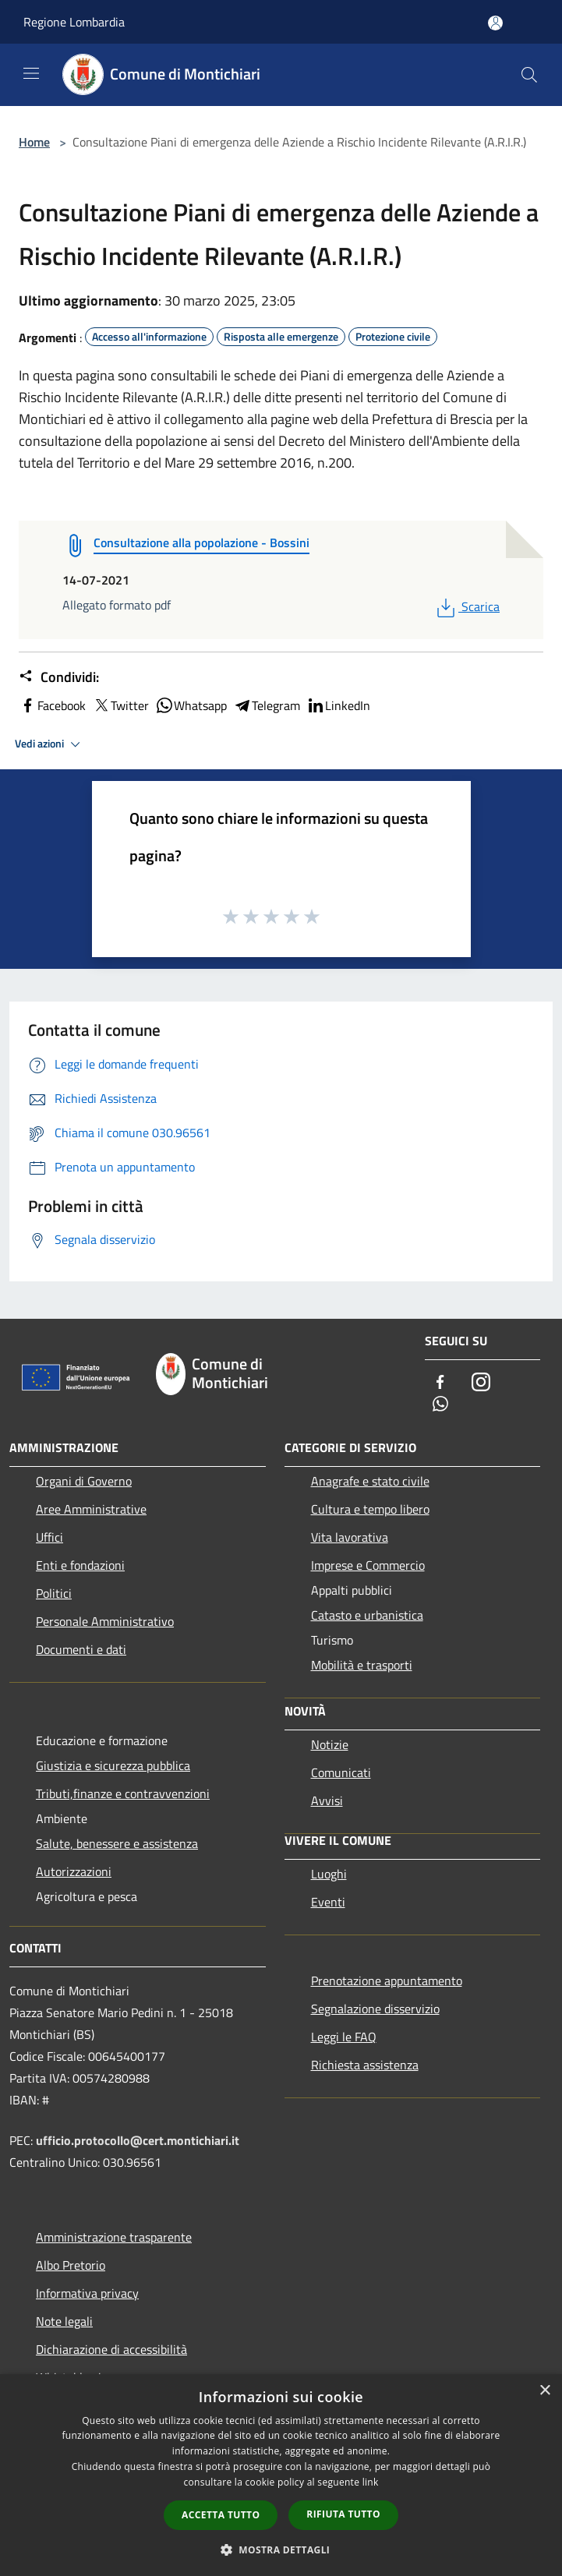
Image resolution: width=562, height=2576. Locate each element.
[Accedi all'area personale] (495, 23)
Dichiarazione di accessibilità (111, 2349)
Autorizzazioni (73, 1871)
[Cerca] (529, 74)
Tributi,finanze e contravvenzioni (123, 1793)
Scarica (466, 606)
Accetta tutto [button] (221, 2514)
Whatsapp (191, 705)
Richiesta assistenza (365, 2064)
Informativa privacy (87, 2293)
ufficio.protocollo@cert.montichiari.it (137, 2140)
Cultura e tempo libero (370, 1509)
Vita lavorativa (349, 1537)
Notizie (329, 1744)
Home (34, 142)
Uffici (49, 1537)
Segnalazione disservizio (375, 2008)
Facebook (52, 705)
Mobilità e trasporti (361, 1664)
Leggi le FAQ (343, 2036)
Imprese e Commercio (368, 1565)
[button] (281, 2549)
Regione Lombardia (74, 21)
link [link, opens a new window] (370, 2482)
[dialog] (281, 2475)
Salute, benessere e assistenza (117, 1843)
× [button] (544, 2391)
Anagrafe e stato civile (370, 1481)
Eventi (328, 1901)
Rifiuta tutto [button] (343, 2514)
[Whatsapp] (440, 1405)
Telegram (266, 705)
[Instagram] (481, 1383)
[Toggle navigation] (31, 73)
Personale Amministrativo (105, 1621)
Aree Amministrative (91, 1509)
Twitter (120, 705)
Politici (54, 1593)
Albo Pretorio (70, 2265)
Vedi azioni (50, 744)
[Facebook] (440, 1383)
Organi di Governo (84, 1481)
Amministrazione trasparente (114, 2237)
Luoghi (329, 1873)
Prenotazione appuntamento (386, 1980)
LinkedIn (338, 705)
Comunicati (341, 1772)
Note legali (64, 2321)
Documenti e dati (81, 1649)
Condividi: (59, 677)
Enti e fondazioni (80, 1565)
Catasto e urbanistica (367, 1615)
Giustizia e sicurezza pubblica (113, 1765)
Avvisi (327, 1800)
